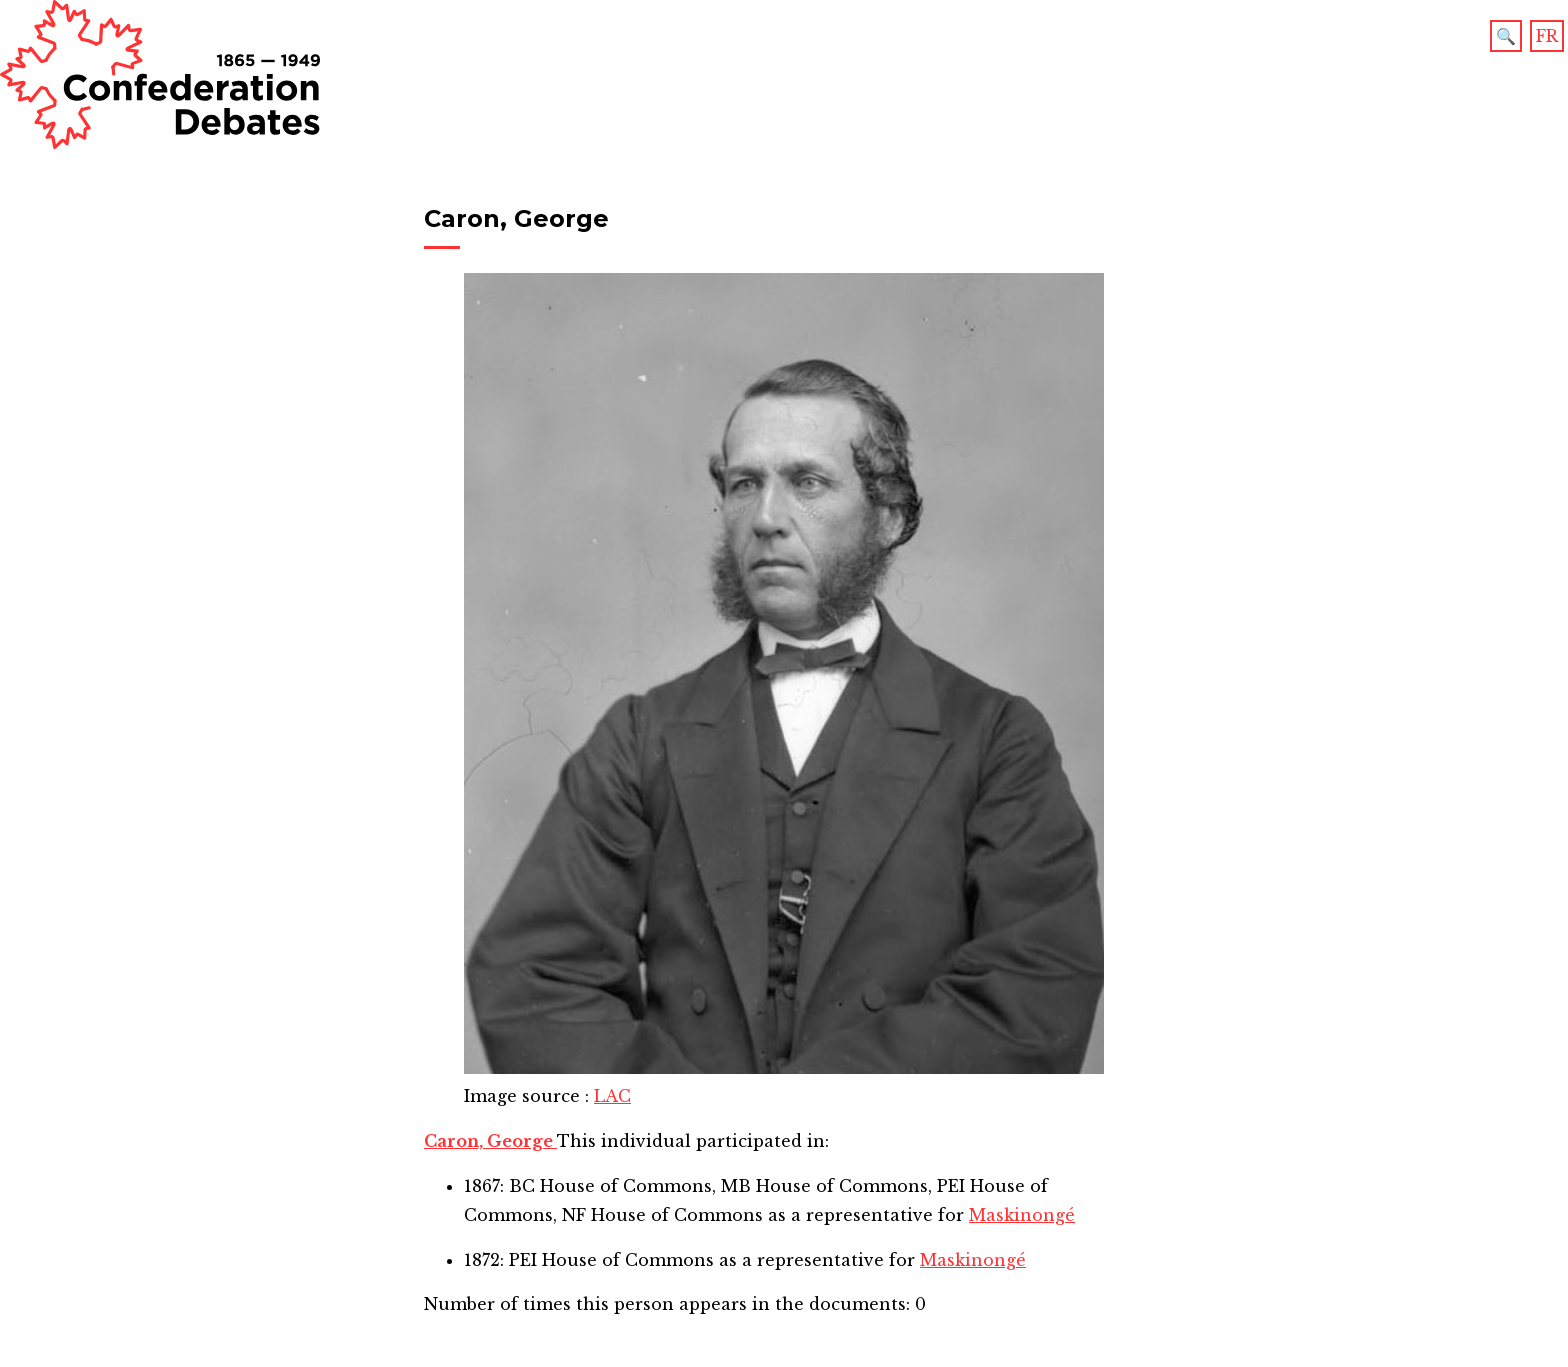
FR (1547, 36)
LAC (612, 1096)
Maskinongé (1022, 1215)
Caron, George (490, 1141)
